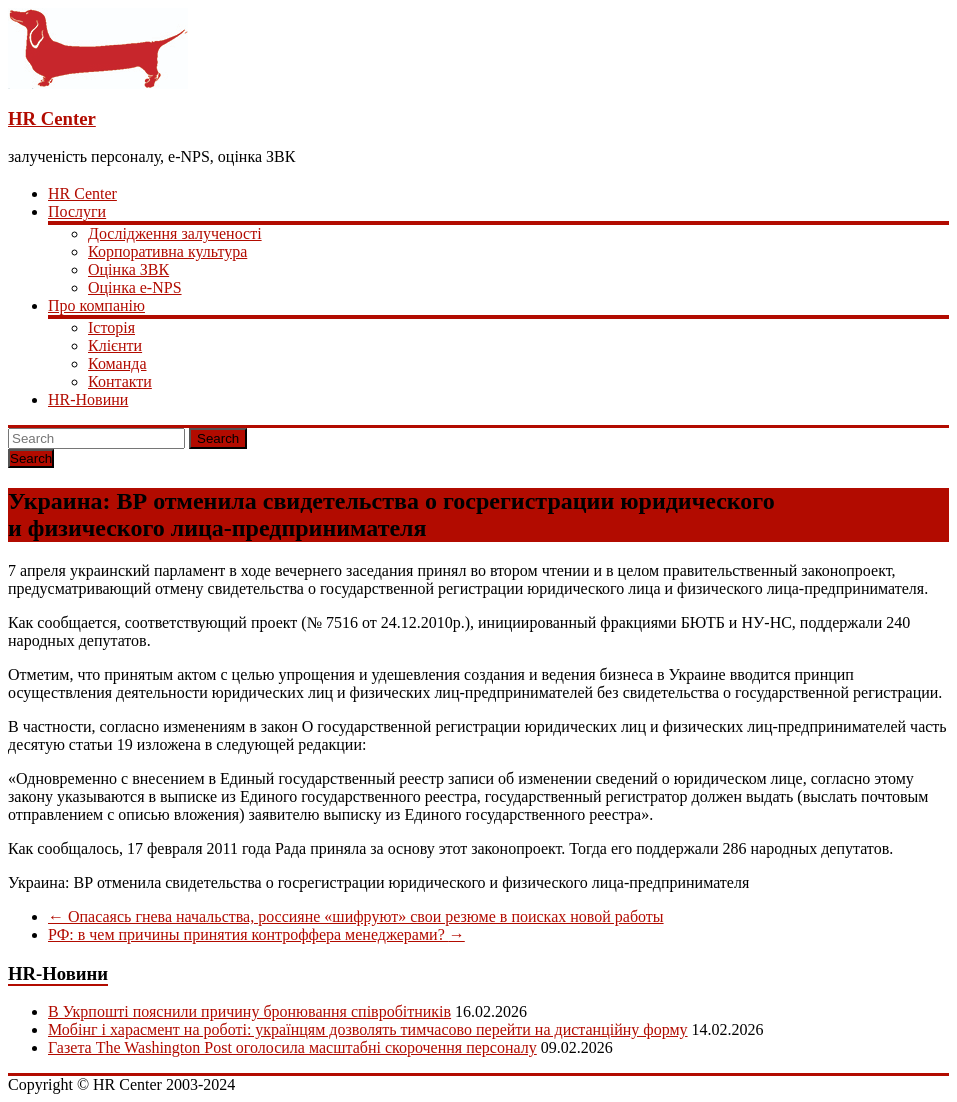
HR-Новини (88, 399)
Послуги (77, 211)
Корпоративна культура (167, 251)
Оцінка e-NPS (135, 287)
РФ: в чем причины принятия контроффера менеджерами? (256, 934)
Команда (117, 363)
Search (218, 438)
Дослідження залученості (175, 233)
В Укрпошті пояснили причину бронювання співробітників (249, 1011)
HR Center (52, 118)
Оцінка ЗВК (128, 269)
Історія (111, 327)
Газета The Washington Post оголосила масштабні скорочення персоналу (292, 1047)
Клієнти (115, 345)
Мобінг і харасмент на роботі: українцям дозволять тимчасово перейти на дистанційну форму (368, 1029)
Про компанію (96, 305)
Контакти (120, 381)
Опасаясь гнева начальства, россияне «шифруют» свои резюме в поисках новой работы (356, 916)
